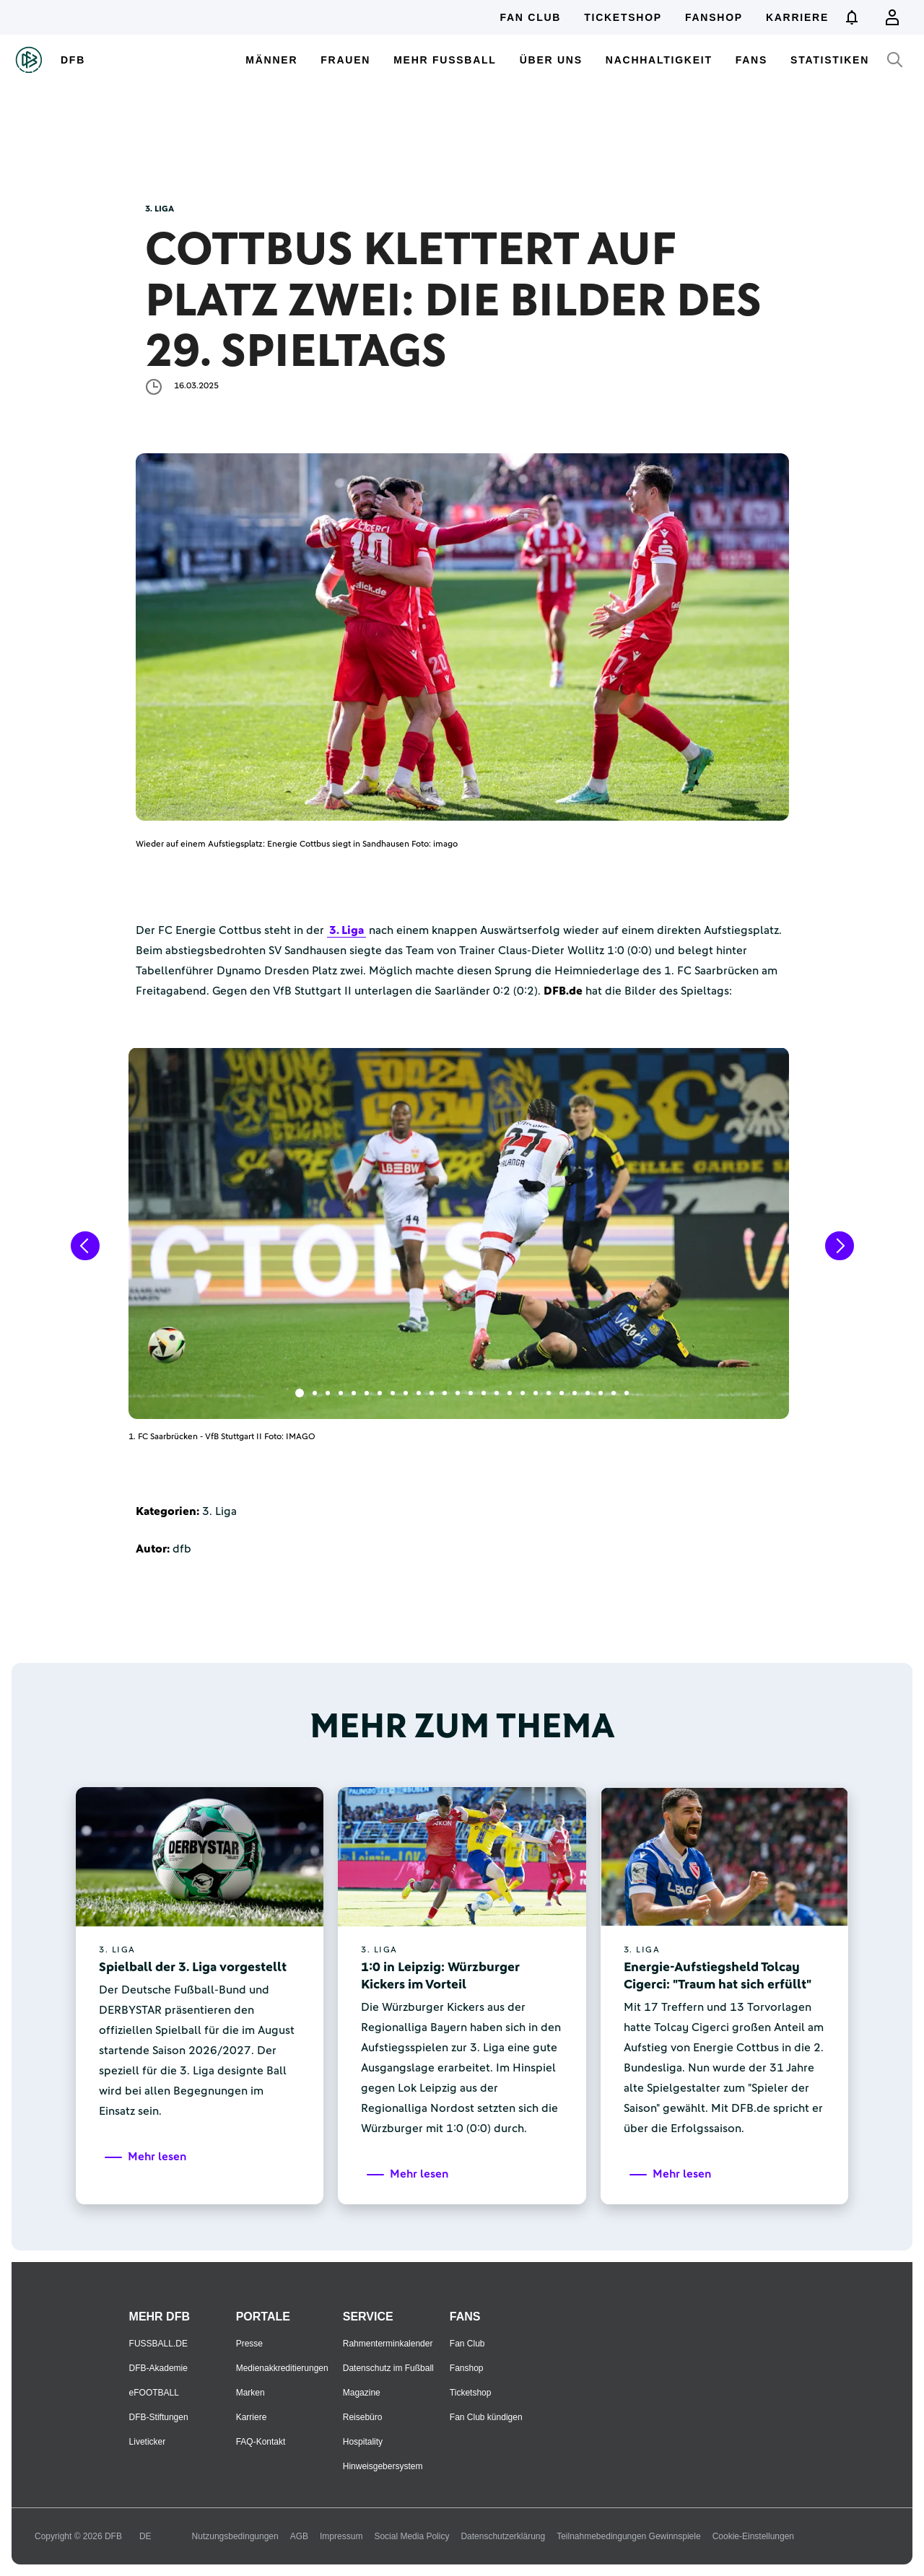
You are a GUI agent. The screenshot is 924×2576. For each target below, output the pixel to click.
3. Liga (346, 930)
